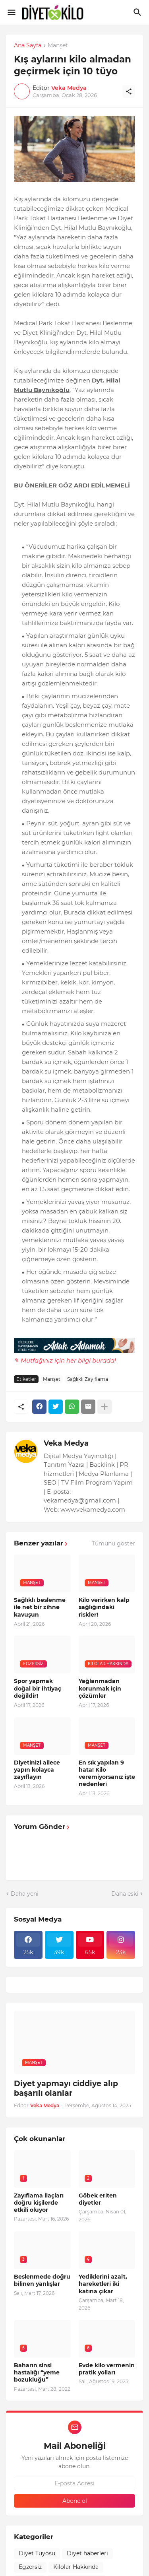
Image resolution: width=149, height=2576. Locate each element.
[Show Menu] (11, 12)
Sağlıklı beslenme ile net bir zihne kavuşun (40, 1607)
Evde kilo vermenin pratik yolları (107, 2369)
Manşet (58, 46)
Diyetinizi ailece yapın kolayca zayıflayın (37, 1769)
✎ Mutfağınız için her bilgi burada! (65, 1360)
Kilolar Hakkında (76, 2566)
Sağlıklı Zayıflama (87, 1379)
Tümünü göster (113, 1543)
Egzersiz (30, 2566)
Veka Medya (66, 1443)
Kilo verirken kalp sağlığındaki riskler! (104, 1607)
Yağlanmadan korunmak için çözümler (100, 1688)
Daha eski (124, 1893)
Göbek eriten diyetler (98, 2199)
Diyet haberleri (87, 2553)
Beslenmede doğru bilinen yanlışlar (42, 2280)
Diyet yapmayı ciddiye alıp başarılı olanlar (66, 2088)
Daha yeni (25, 1893)
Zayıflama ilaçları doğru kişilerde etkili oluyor (39, 2202)
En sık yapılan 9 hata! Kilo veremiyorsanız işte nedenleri (107, 1773)
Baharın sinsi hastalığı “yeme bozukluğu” (37, 2372)
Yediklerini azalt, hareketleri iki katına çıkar (103, 2284)
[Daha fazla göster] (104, 1407)
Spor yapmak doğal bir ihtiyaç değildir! (37, 1688)
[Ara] (138, 12)
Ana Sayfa (27, 46)
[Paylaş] (128, 91)
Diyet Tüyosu (37, 2553)
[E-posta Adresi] (74, 2483)
